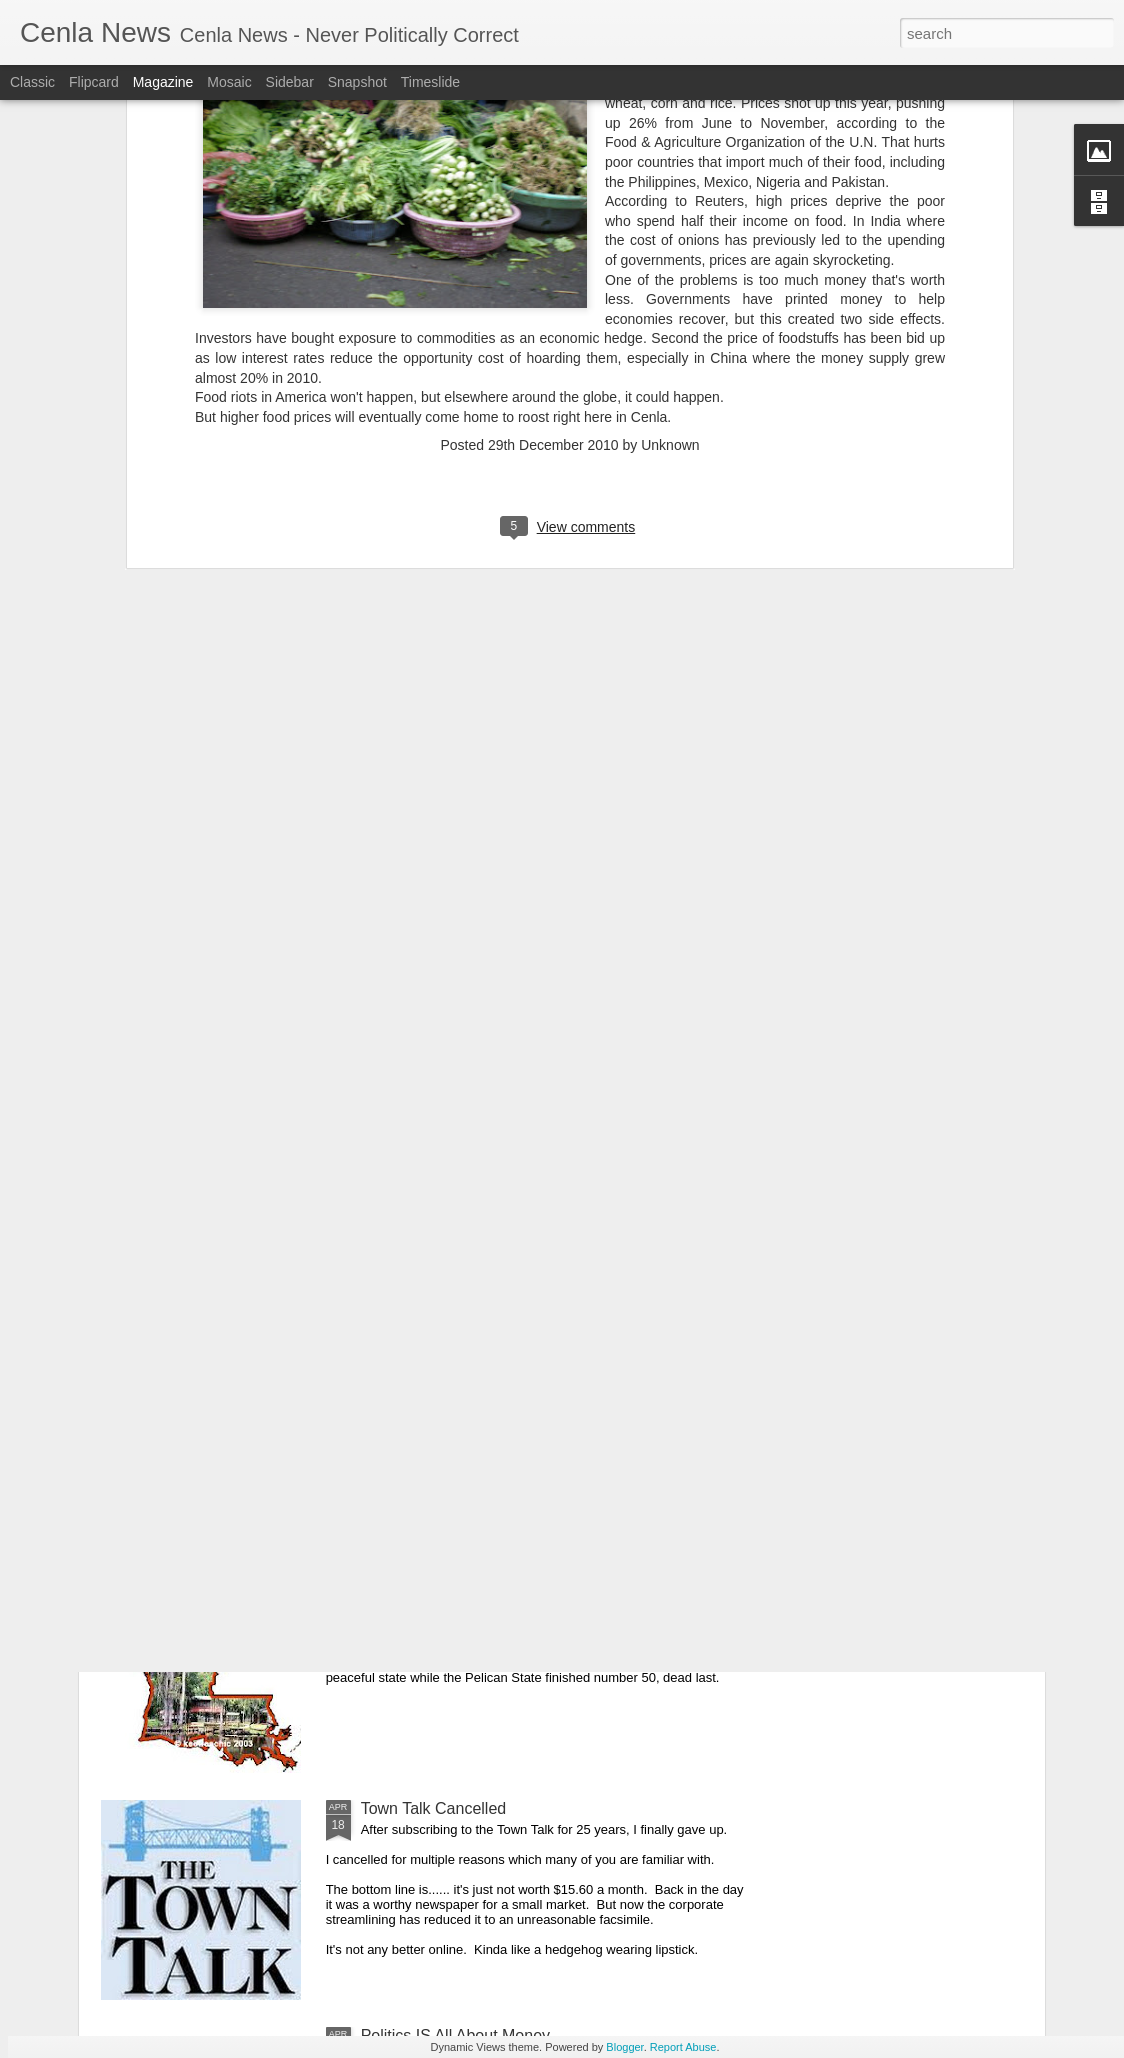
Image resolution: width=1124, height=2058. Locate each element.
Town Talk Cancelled (434, 1808)
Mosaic (229, 82)
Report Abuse (683, 2047)
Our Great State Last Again (457, 1581)
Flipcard (94, 82)
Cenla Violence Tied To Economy (478, 1354)
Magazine (163, 82)
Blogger (624, 2047)
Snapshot (357, 82)
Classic (32, 82)
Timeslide (430, 82)
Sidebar (290, 82)
